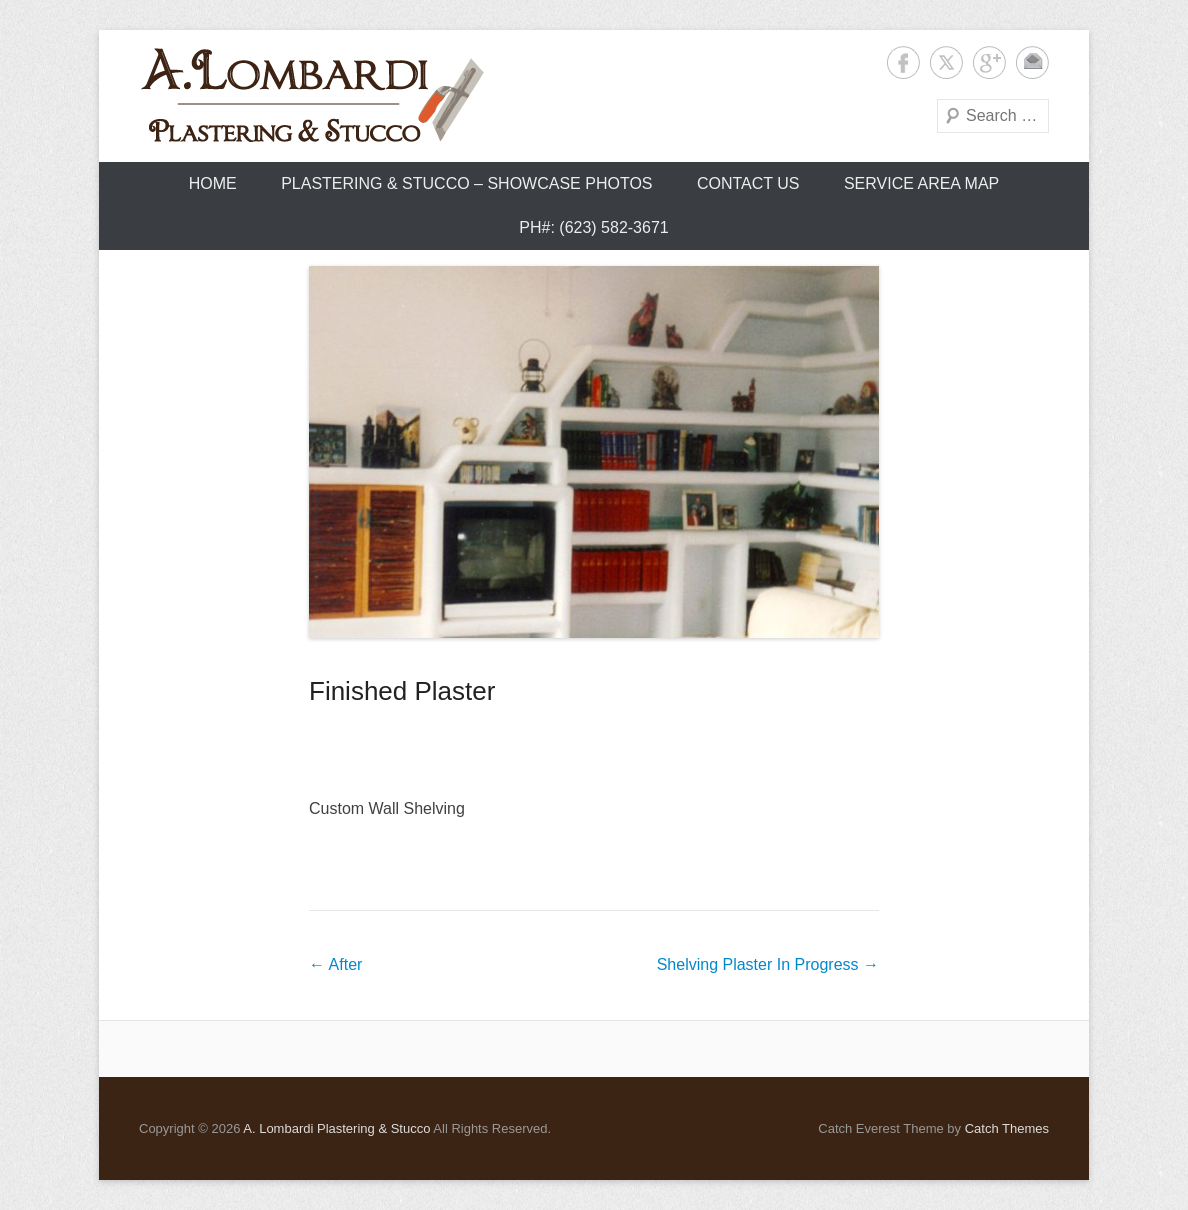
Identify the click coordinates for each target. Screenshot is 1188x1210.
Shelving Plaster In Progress (768, 964)
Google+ (989, 62)
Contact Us (748, 183)
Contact (1032, 62)
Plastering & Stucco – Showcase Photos (466, 183)
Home (213, 183)
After (335, 964)
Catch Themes (1007, 1128)
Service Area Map (921, 183)
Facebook (903, 62)
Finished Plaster (402, 691)
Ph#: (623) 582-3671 (593, 227)
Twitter (946, 62)
